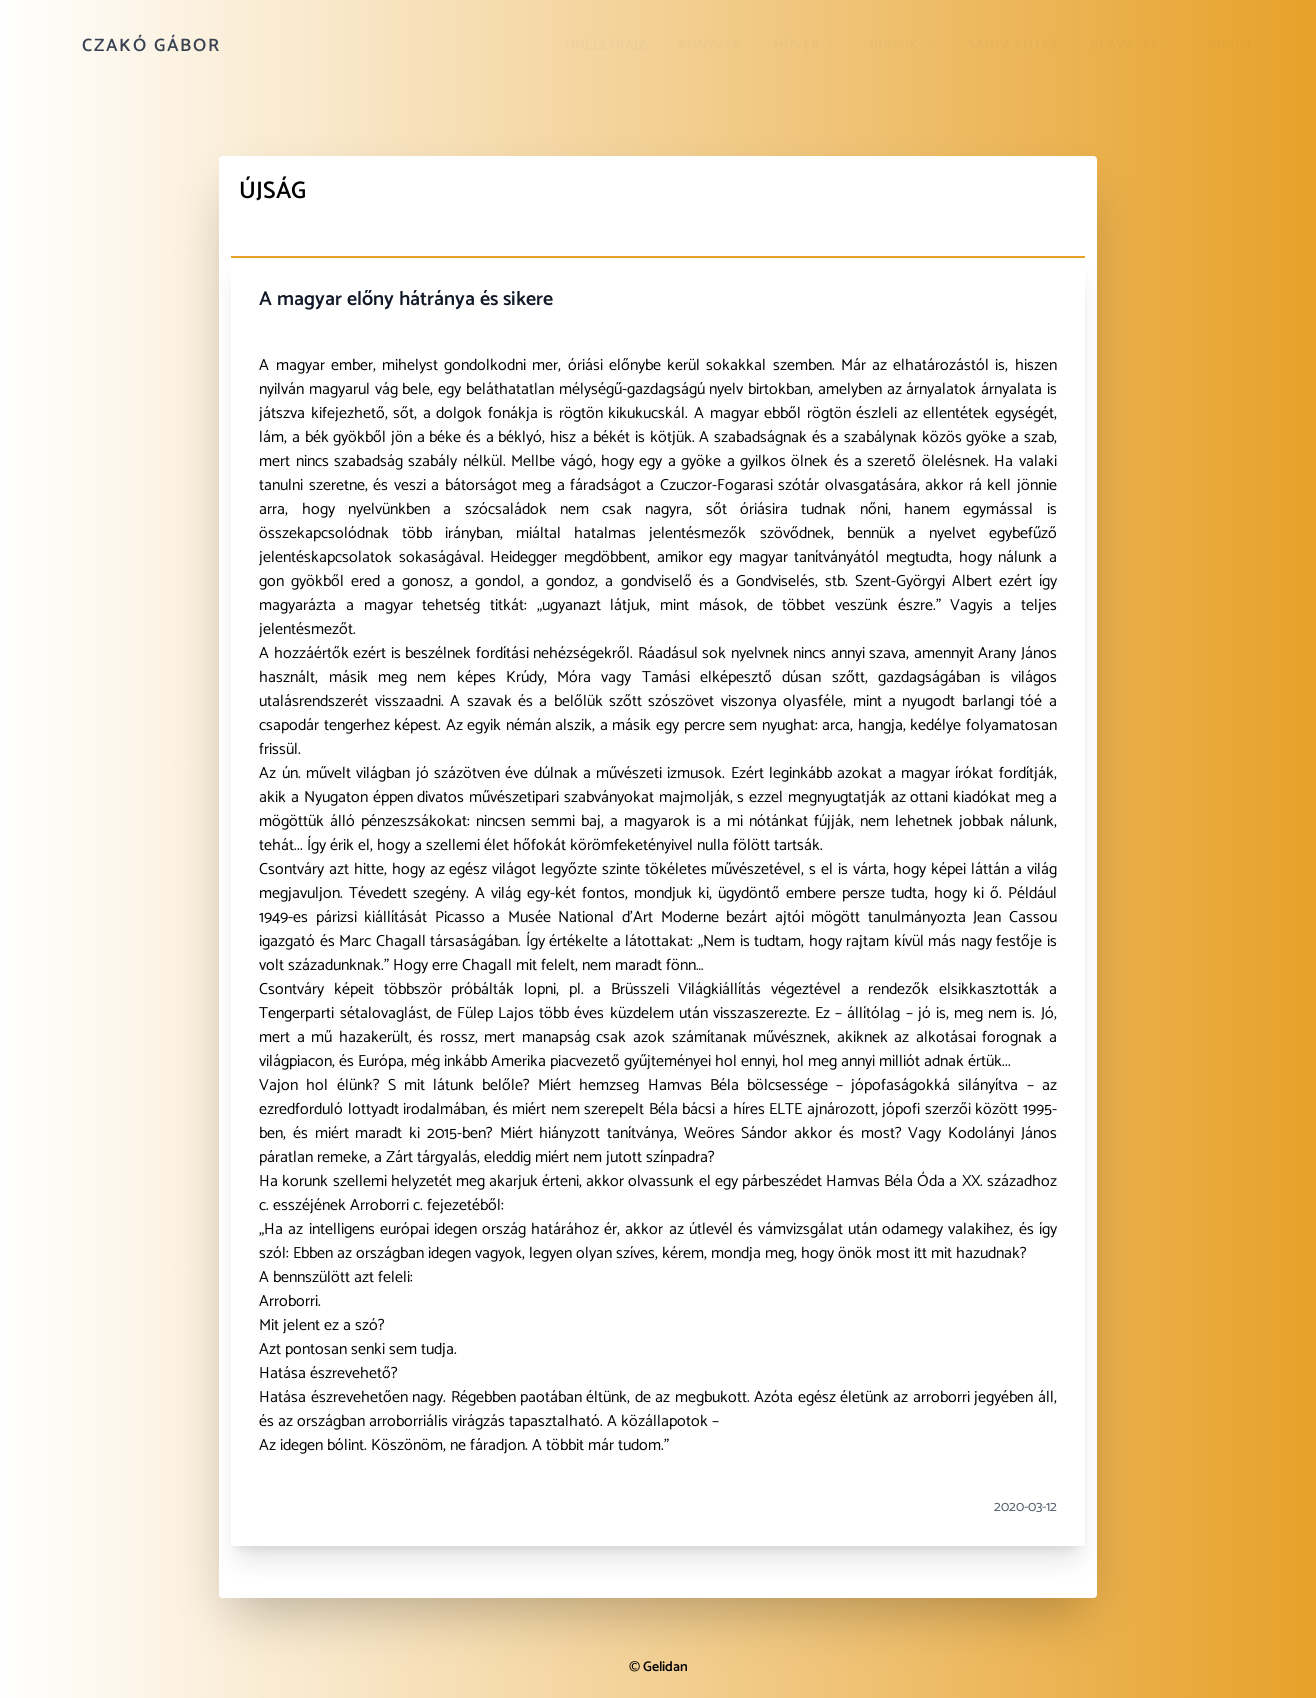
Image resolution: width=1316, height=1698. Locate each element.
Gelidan (665, 1667)
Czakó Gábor (151, 46)
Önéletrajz (605, 45)
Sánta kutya (1013, 45)
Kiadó (1229, 45)
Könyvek (709, 45)
